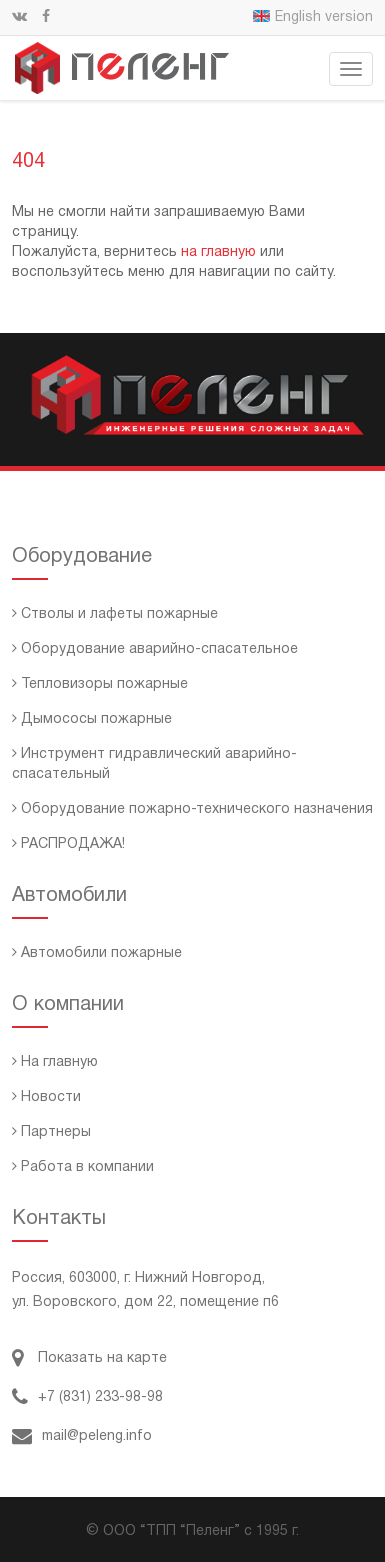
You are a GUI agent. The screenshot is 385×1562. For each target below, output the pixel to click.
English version (313, 17)
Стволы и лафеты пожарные (115, 614)
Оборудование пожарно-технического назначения (192, 809)
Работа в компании (83, 1167)
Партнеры (51, 1132)
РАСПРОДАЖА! (68, 844)
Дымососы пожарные (92, 719)
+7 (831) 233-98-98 (87, 1397)
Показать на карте (89, 1358)
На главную (55, 1062)
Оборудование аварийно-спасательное (155, 649)
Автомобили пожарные (97, 953)
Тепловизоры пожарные (100, 684)
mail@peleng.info (82, 1436)
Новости (46, 1097)
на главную (218, 252)
